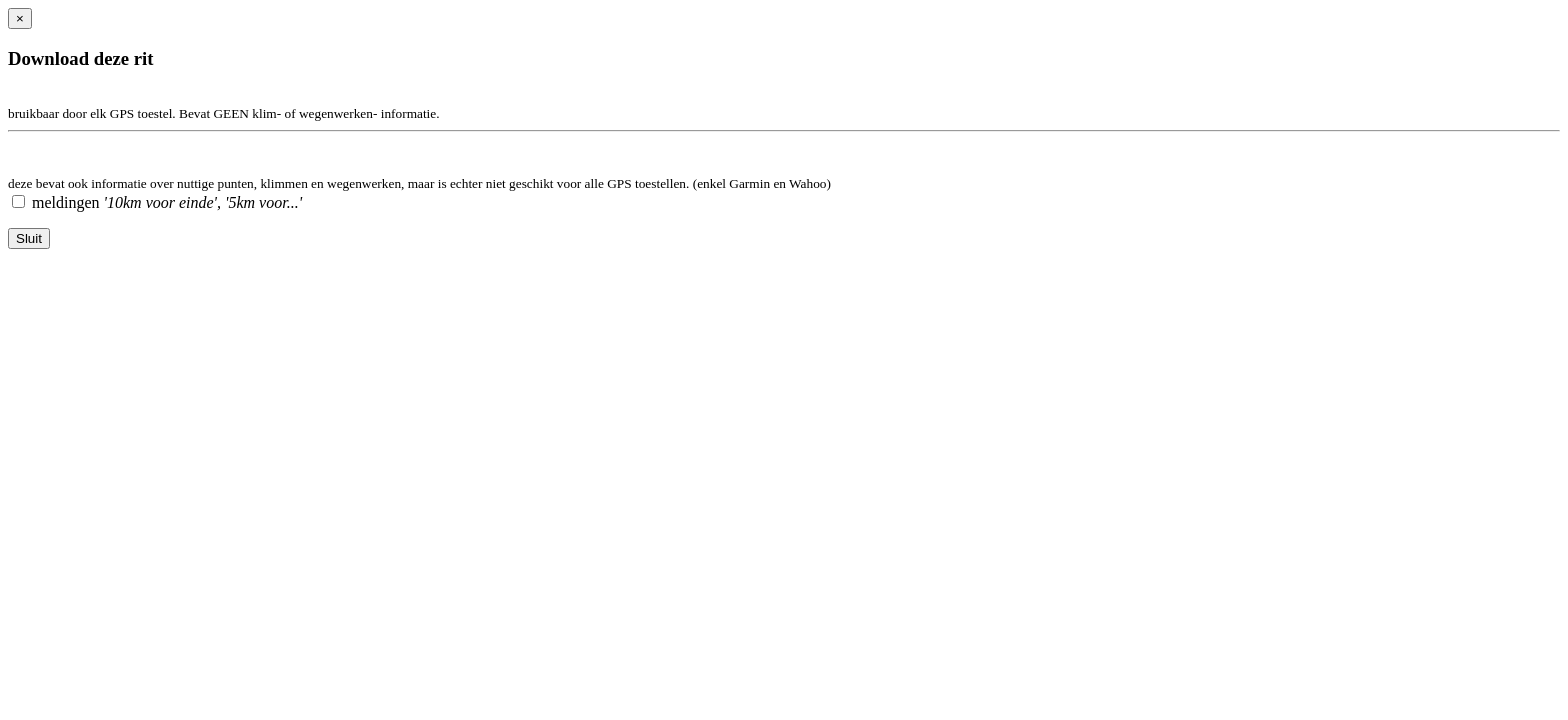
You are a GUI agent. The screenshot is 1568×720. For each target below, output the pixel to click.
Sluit (29, 238)
